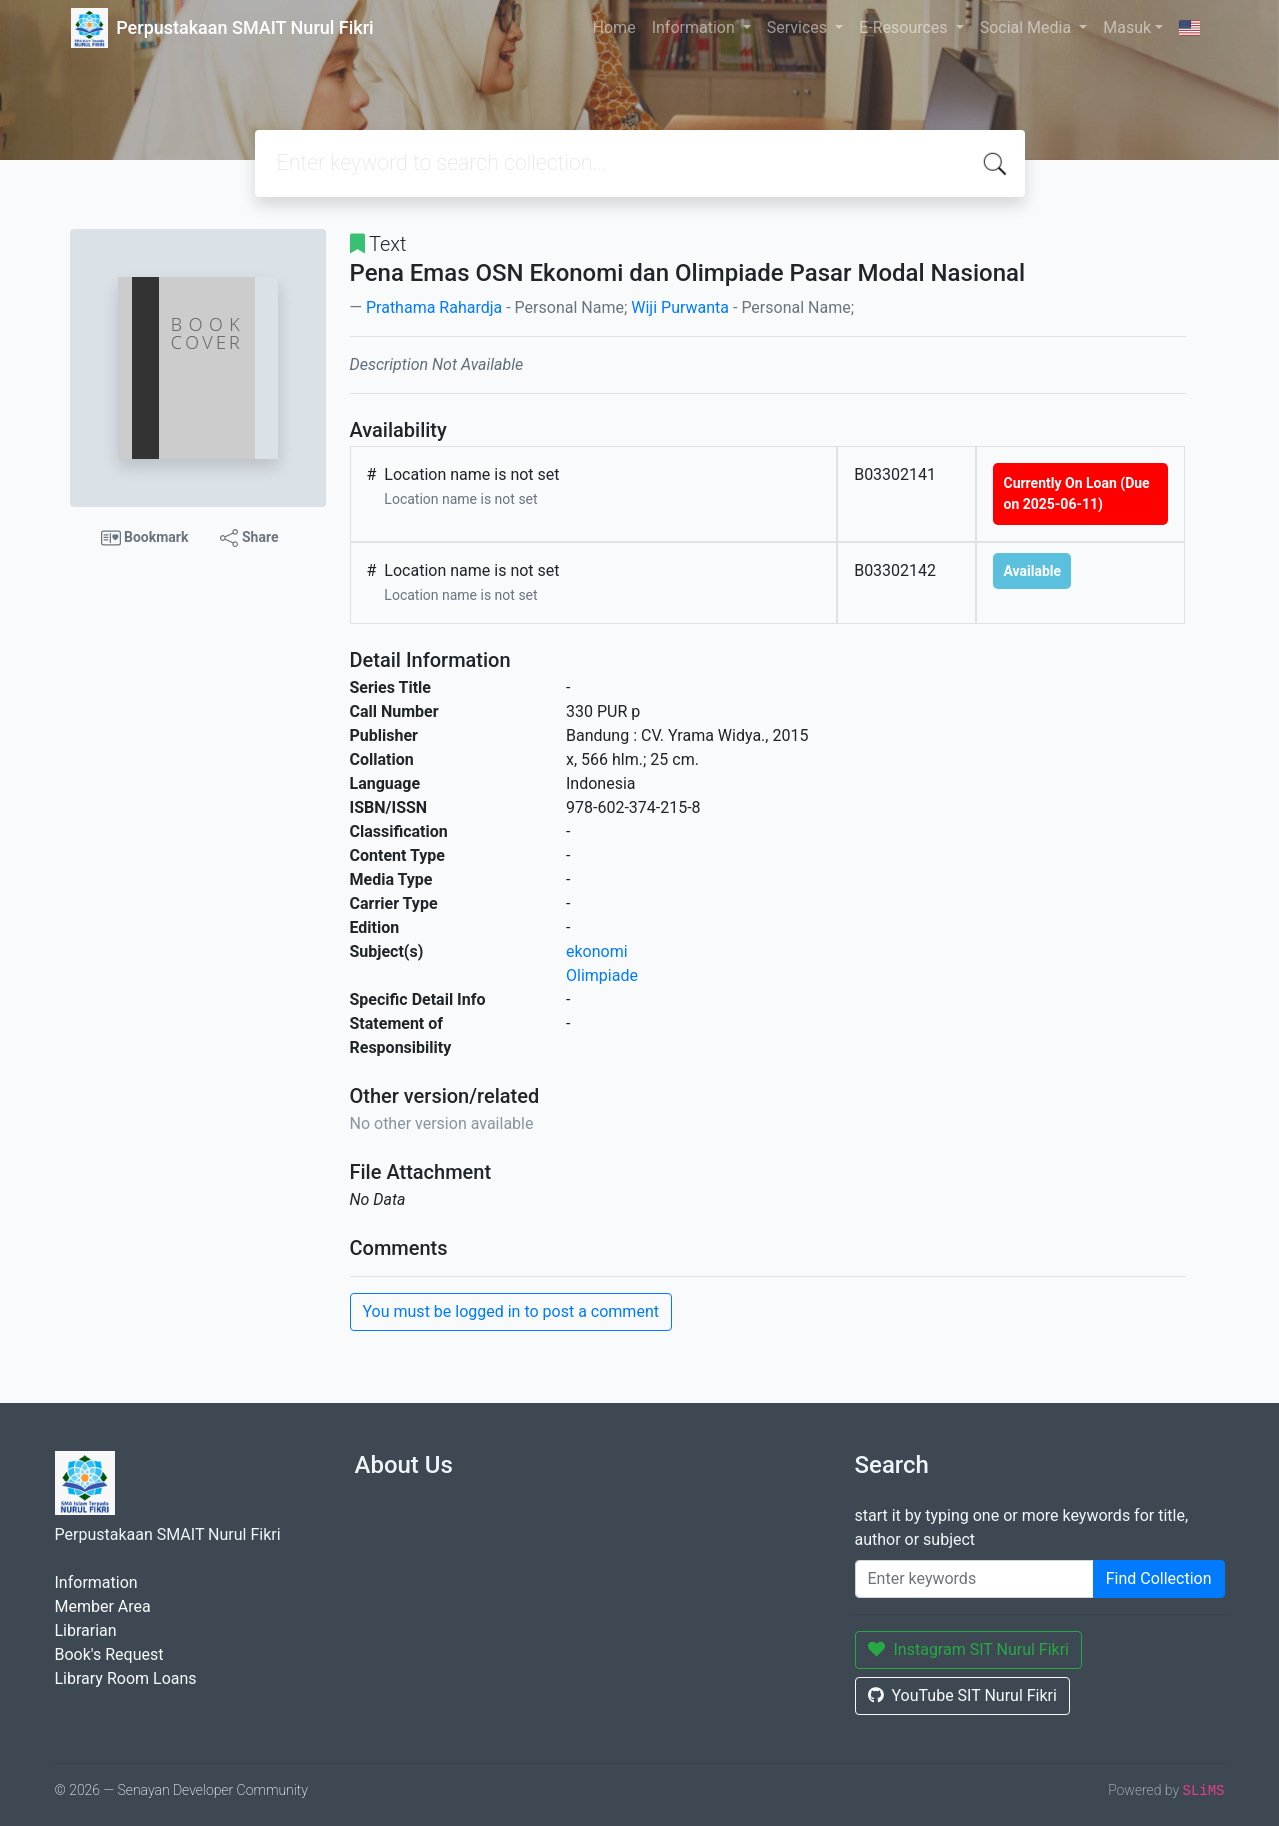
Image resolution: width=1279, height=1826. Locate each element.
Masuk (1127, 27)
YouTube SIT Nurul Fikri (962, 1695)
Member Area (103, 1606)
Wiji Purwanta (680, 307)
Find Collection (1159, 1578)
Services (799, 27)
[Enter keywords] (974, 1579)
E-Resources (905, 27)
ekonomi (597, 951)
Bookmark (145, 538)
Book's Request (109, 1654)
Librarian (86, 1630)
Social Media (1028, 27)
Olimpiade (602, 975)
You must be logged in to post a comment (511, 1311)
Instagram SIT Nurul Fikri (969, 1649)
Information (695, 27)
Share (249, 538)
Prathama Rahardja (434, 307)
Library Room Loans (126, 1678)
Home (614, 27)
